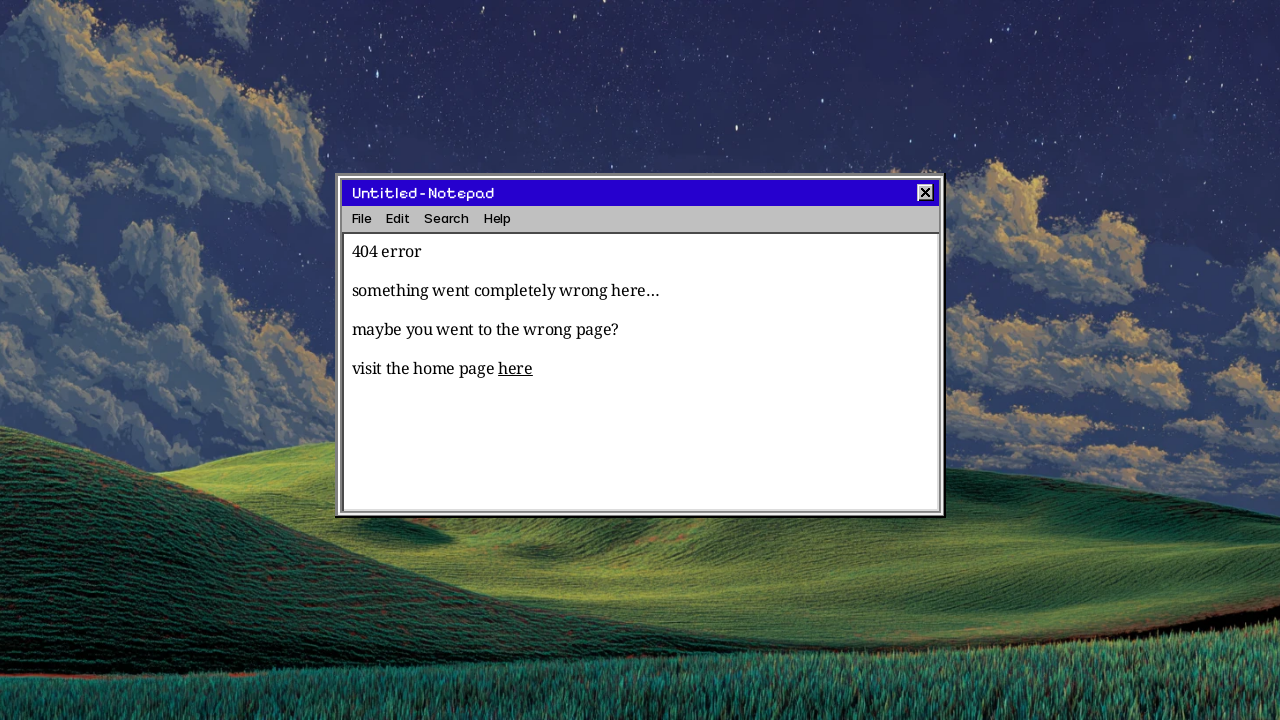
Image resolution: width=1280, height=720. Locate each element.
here (515, 368)
